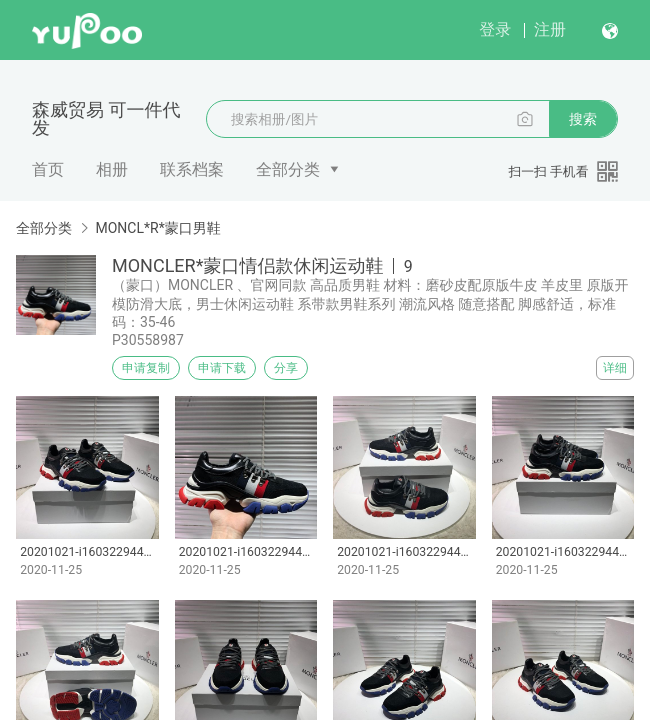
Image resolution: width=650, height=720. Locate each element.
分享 (286, 368)
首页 (48, 169)
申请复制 (146, 368)
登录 (495, 29)
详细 (615, 368)
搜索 (583, 119)
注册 (550, 29)
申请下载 (222, 368)
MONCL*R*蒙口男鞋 (157, 228)
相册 (112, 169)
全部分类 (288, 169)
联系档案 (192, 169)
